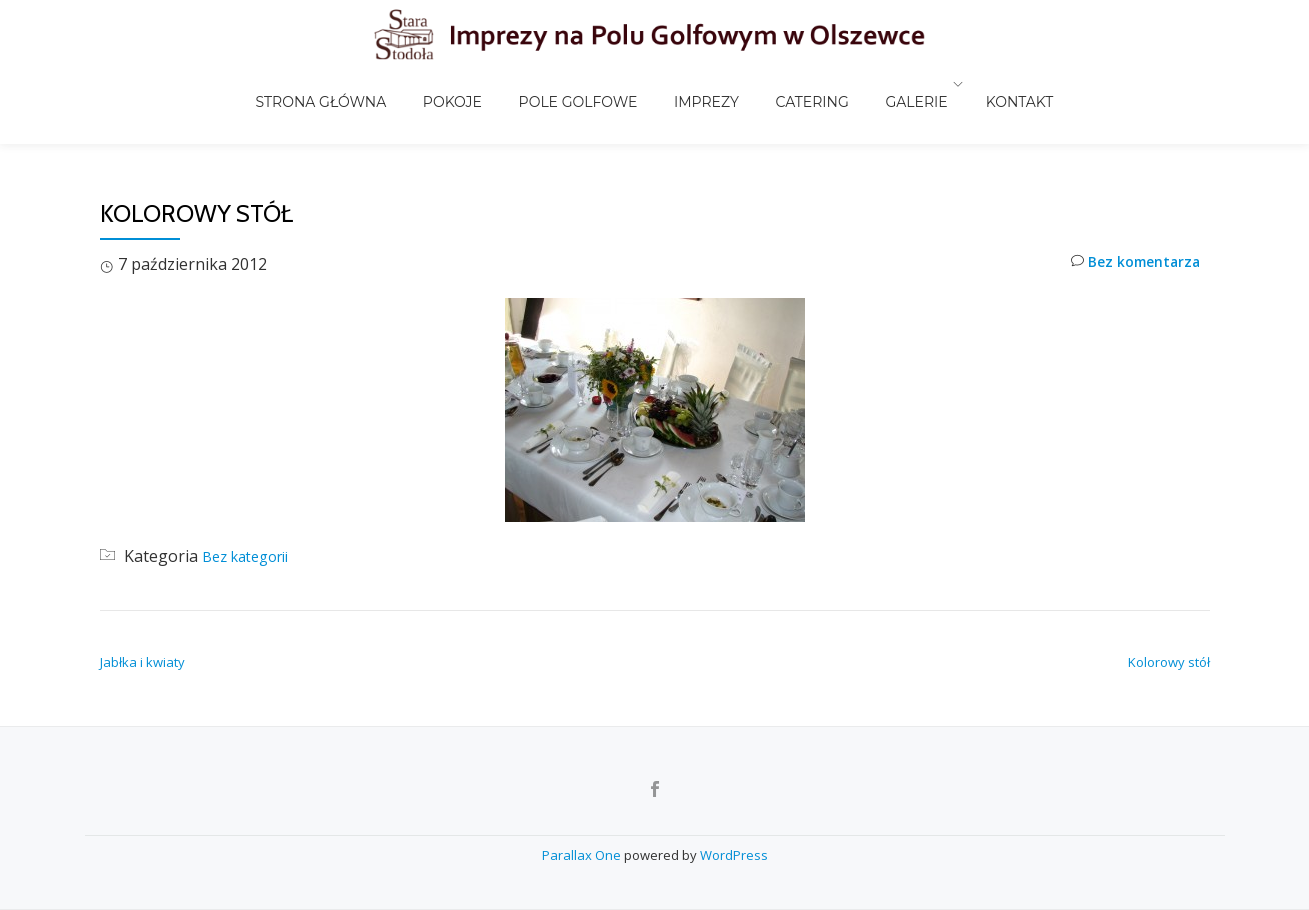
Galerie (878, 84)
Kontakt (973, 84)
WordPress (734, 855)
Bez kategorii (252, 514)
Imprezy (702, 84)
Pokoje (481, 84)
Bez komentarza (1127, 222)
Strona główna (367, 84)
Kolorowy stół (1169, 620)
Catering (790, 84)
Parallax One (583, 855)
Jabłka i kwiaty (142, 620)
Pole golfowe (590, 84)
